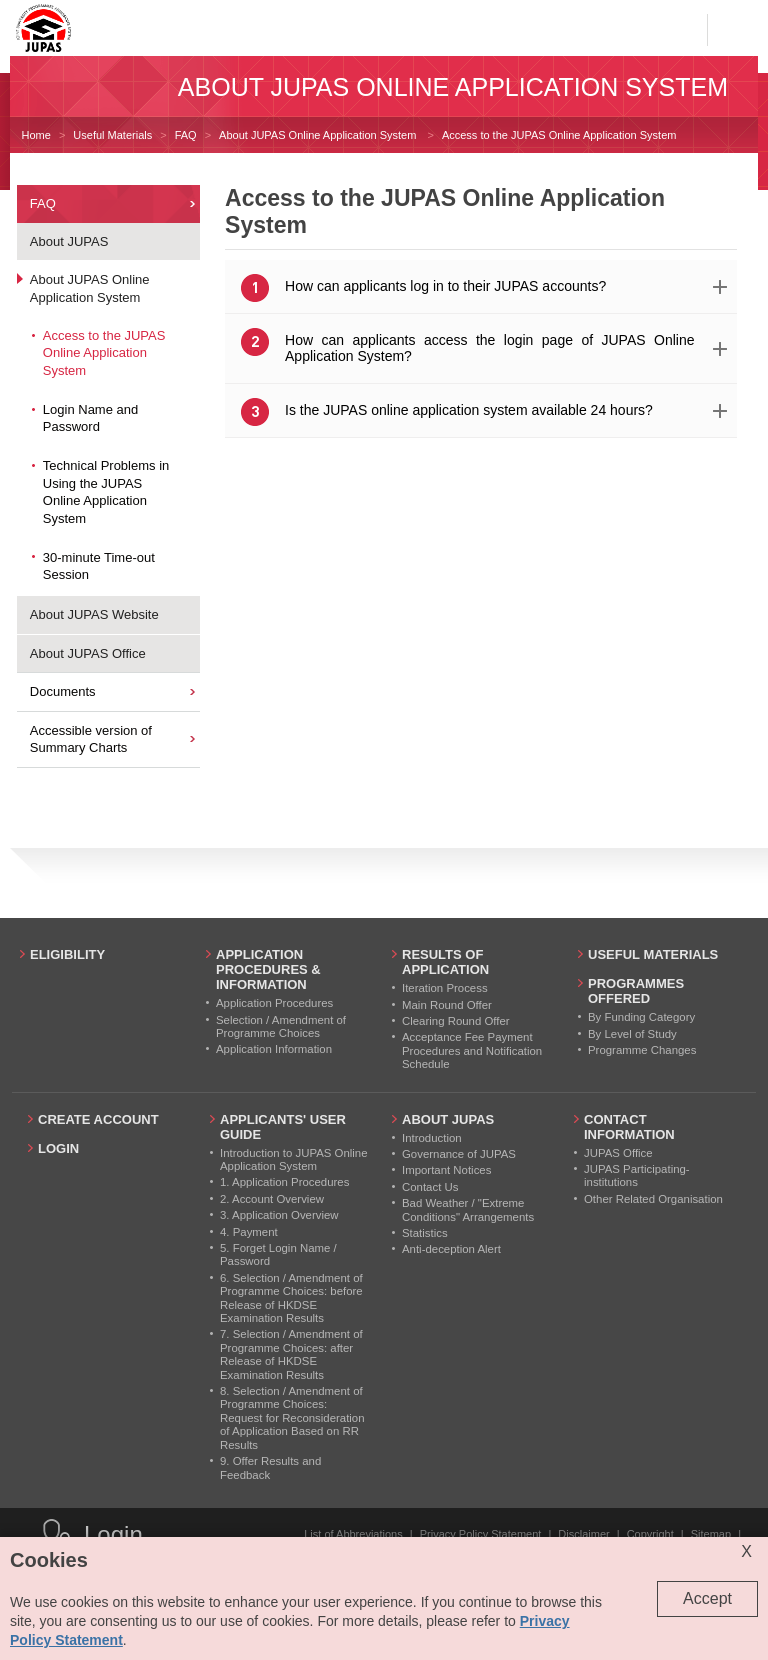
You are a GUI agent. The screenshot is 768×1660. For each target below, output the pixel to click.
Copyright (650, 1534)
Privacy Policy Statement (481, 1534)
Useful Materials (112, 135)
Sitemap (711, 1534)
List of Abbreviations (353, 1534)
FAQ (186, 135)
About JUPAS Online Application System (319, 135)
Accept (707, 1598)
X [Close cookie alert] (746, 1551)
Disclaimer (583, 1534)
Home (36, 135)
